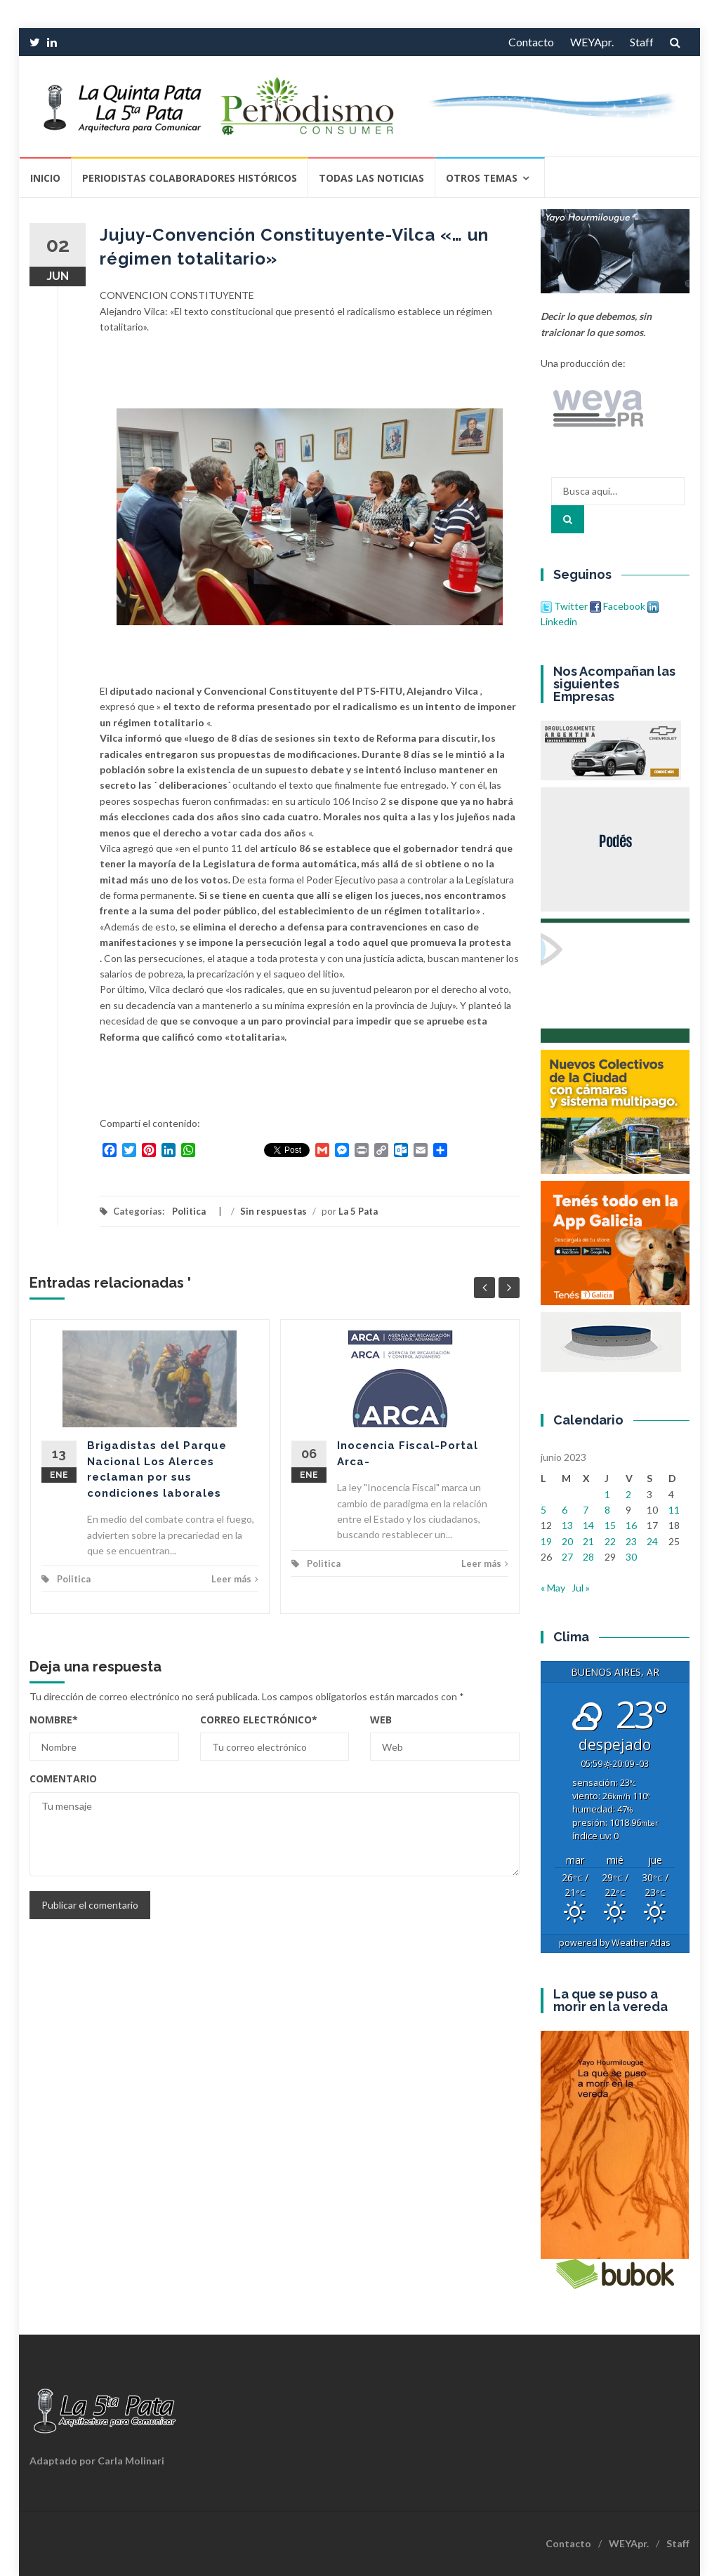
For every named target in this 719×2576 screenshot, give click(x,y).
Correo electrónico (258, 1719)
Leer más (234, 1578)
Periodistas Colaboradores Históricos (189, 178)
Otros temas (481, 178)
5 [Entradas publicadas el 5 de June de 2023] (543, 1510)
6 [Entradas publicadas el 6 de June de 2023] (564, 1510)
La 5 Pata (358, 1211)
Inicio (45, 178)
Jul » (581, 1588)
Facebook (617, 606)
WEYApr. (592, 41)
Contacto (531, 41)
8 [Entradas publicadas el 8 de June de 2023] (607, 1510)
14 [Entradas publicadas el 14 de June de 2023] (588, 1525)
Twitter (565, 606)
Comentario (63, 1778)
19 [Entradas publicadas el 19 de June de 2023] (546, 1541)
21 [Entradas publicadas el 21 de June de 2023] (588, 1541)
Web (381, 1719)
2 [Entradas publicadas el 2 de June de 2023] (628, 1494)
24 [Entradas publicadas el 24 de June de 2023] (652, 1541)
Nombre (53, 1719)
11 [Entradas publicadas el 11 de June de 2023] (674, 1510)
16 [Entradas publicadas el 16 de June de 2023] (631, 1525)
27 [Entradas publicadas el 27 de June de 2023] (567, 1557)
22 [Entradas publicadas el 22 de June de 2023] (610, 1541)
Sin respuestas (273, 1211)
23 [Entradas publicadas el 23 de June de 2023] (631, 1541)
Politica (189, 1211)
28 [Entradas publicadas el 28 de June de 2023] (588, 1557)
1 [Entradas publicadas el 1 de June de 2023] (607, 1494)
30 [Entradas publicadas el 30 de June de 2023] (631, 1557)
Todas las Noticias (371, 178)
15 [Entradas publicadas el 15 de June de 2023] (610, 1525)
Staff (642, 41)
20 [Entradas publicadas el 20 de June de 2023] (567, 1541)
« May (553, 1588)
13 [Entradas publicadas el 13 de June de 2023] (567, 1525)
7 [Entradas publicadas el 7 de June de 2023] (585, 1510)
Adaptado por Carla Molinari (96, 2461)
